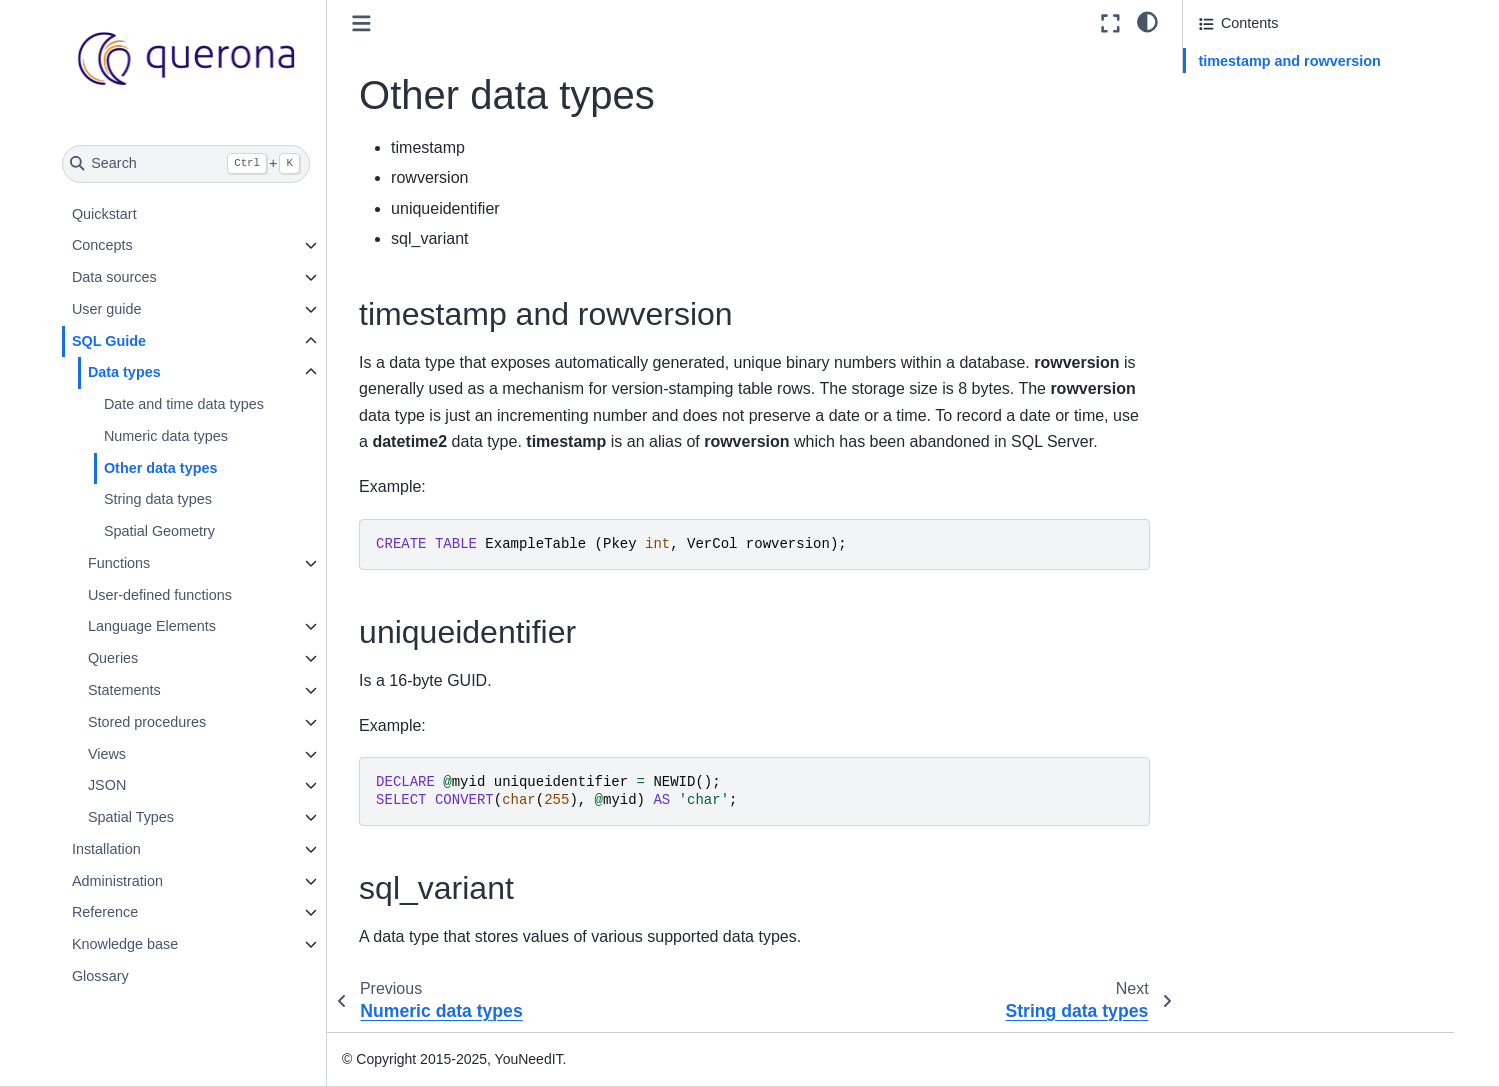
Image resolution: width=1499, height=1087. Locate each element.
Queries (113, 658)
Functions (119, 563)
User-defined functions (160, 595)
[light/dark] (1147, 21)
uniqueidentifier (1248, 89)
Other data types (161, 468)
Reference (105, 912)
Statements (124, 690)
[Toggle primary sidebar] (361, 23)
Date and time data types (184, 404)
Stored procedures (147, 722)
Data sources (114, 277)
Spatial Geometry (159, 531)
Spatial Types (131, 817)
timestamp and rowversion (1290, 61)
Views (107, 754)
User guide (107, 309)
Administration (117, 881)
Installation (106, 849)
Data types (124, 372)
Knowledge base (125, 944)
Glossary (100, 976)
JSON (107, 785)
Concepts (102, 245)
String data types (158, 499)
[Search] (186, 164)
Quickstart (104, 214)
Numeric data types (166, 436)
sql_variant (1234, 117)
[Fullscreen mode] (1110, 23)
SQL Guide (109, 341)
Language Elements (152, 626)
